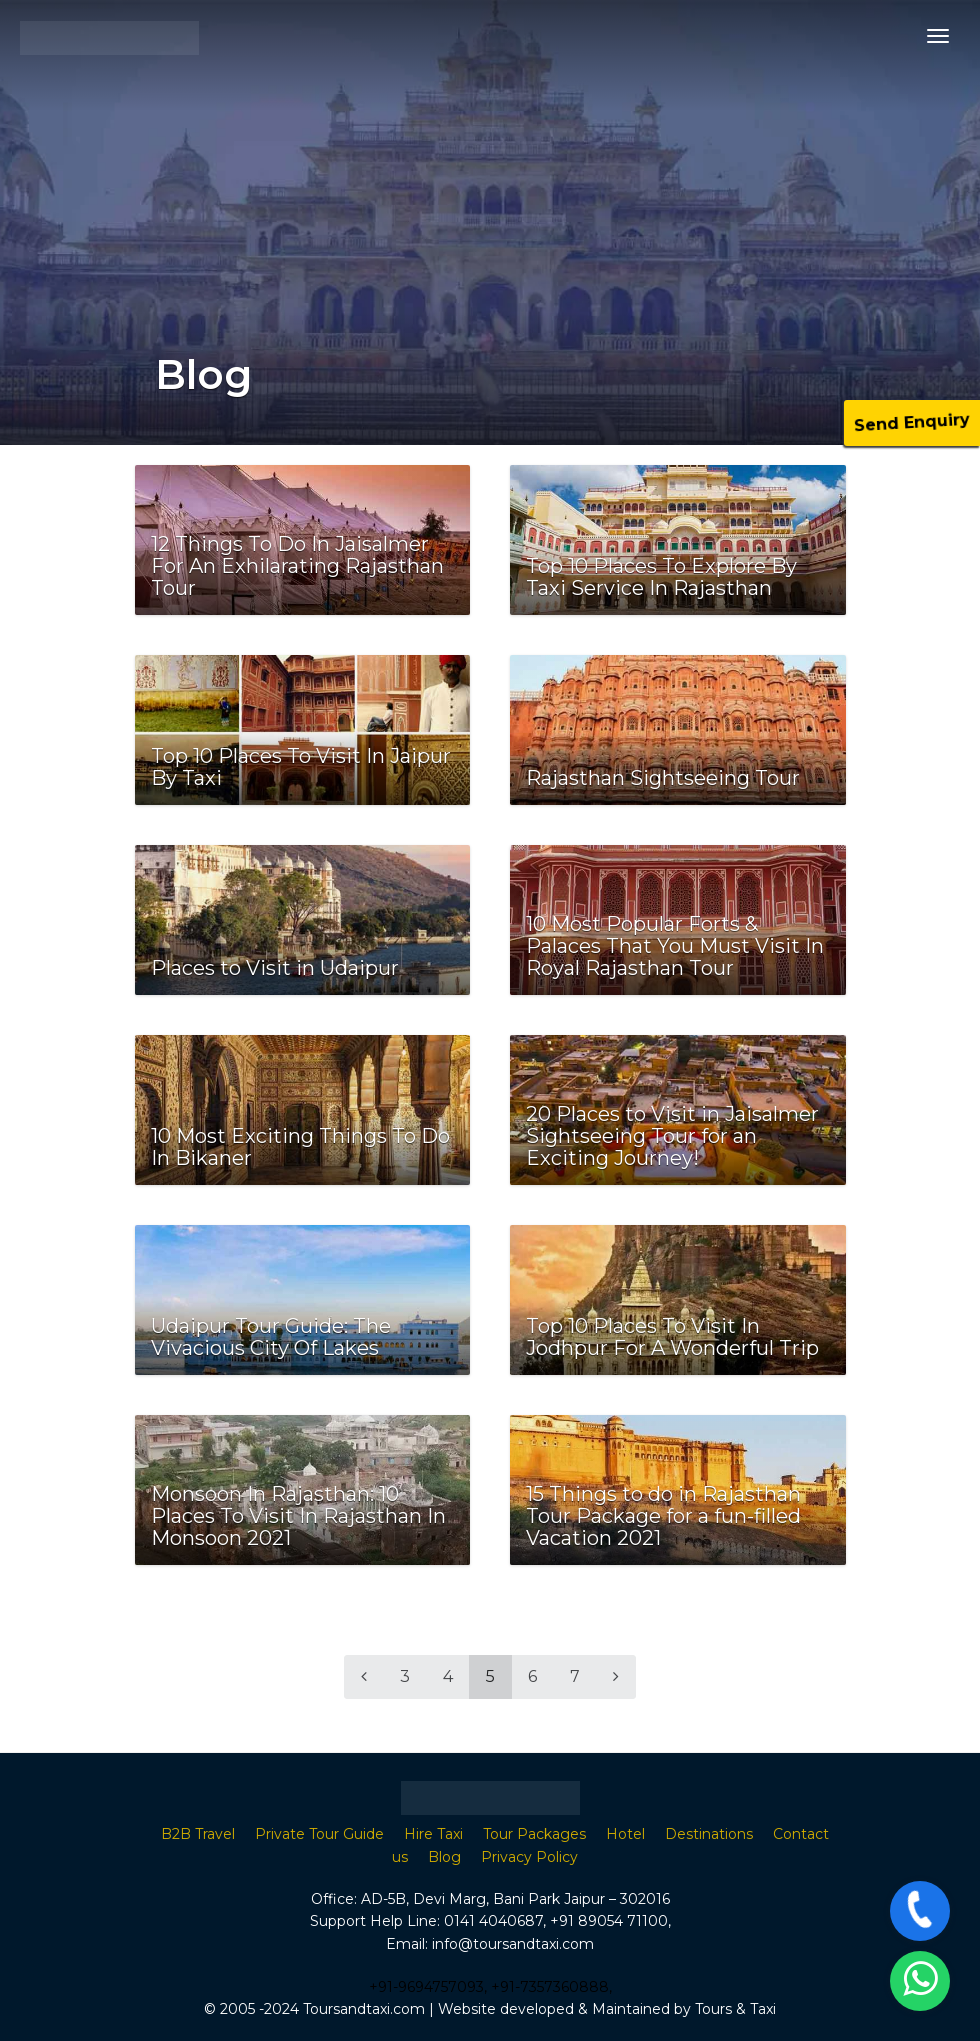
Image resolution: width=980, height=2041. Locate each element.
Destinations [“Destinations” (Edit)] (709, 1834)
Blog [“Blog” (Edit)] (444, 1857)
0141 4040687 (493, 1921)
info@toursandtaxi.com (513, 1944)
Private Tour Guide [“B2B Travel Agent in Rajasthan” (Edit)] (319, 1834)
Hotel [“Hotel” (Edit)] (625, 1834)
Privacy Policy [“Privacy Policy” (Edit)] (529, 1857)
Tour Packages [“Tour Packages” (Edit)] (534, 1834)
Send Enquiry (912, 422)
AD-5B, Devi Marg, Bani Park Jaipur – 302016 (515, 1899)
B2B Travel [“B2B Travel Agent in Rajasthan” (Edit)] (198, 1834)
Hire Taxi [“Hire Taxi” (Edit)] (433, 1834)
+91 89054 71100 (609, 1921)
